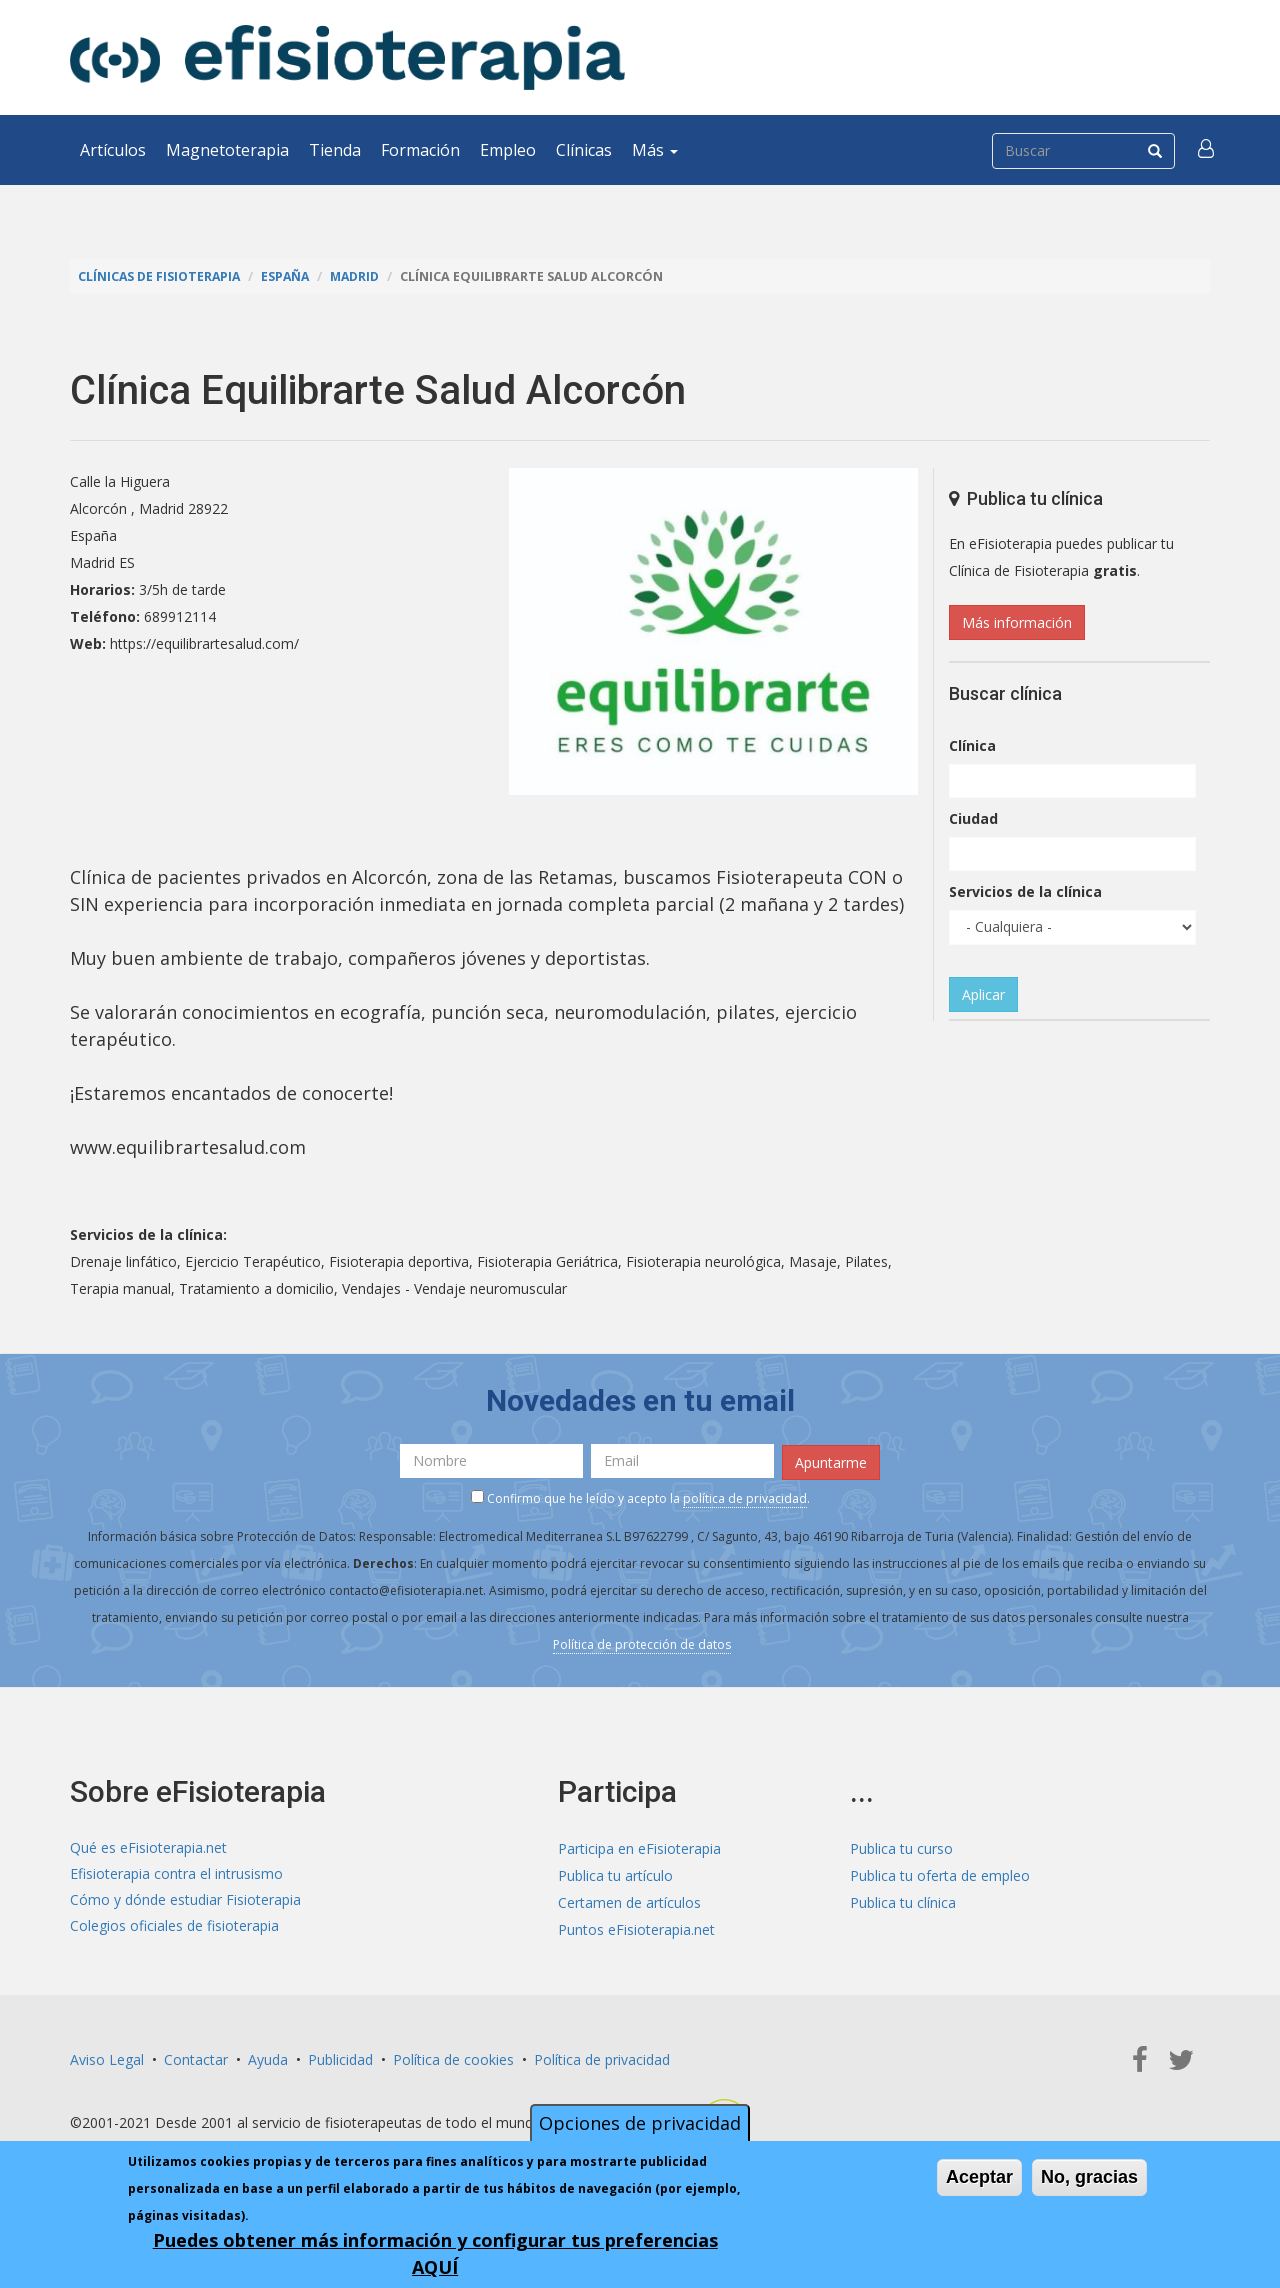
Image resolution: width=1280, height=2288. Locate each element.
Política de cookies (453, 2056)
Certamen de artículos (629, 1900)
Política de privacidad (602, 2056)
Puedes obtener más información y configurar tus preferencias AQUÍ (435, 2253)
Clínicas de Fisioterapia (161, 276)
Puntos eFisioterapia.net (636, 1927)
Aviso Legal (107, 2056)
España (290, 276)
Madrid (361, 276)
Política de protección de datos (642, 1643)
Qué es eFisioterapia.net (148, 1846)
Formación (420, 150)
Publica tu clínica (903, 1900)
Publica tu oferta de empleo (940, 1873)
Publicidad (340, 2056)
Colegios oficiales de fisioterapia (174, 1927)
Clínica (972, 745)
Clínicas (584, 150)
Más (655, 150)
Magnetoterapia (227, 150)
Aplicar (983, 994)
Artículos (113, 150)
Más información (1017, 622)
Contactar (196, 2056)
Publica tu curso (901, 1846)
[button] (1207, 150)
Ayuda (268, 2056)
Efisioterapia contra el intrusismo (176, 1873)
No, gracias (1089, 2177)
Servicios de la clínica (1025, 891)
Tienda (335, 150)
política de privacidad (745, 1497)
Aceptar (979, 2177)
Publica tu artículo (615, 1873)
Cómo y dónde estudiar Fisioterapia (185, 1900)
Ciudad (973, 818)
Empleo (508, 150)
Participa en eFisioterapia (639, 1846)
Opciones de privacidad (640, 2123)
